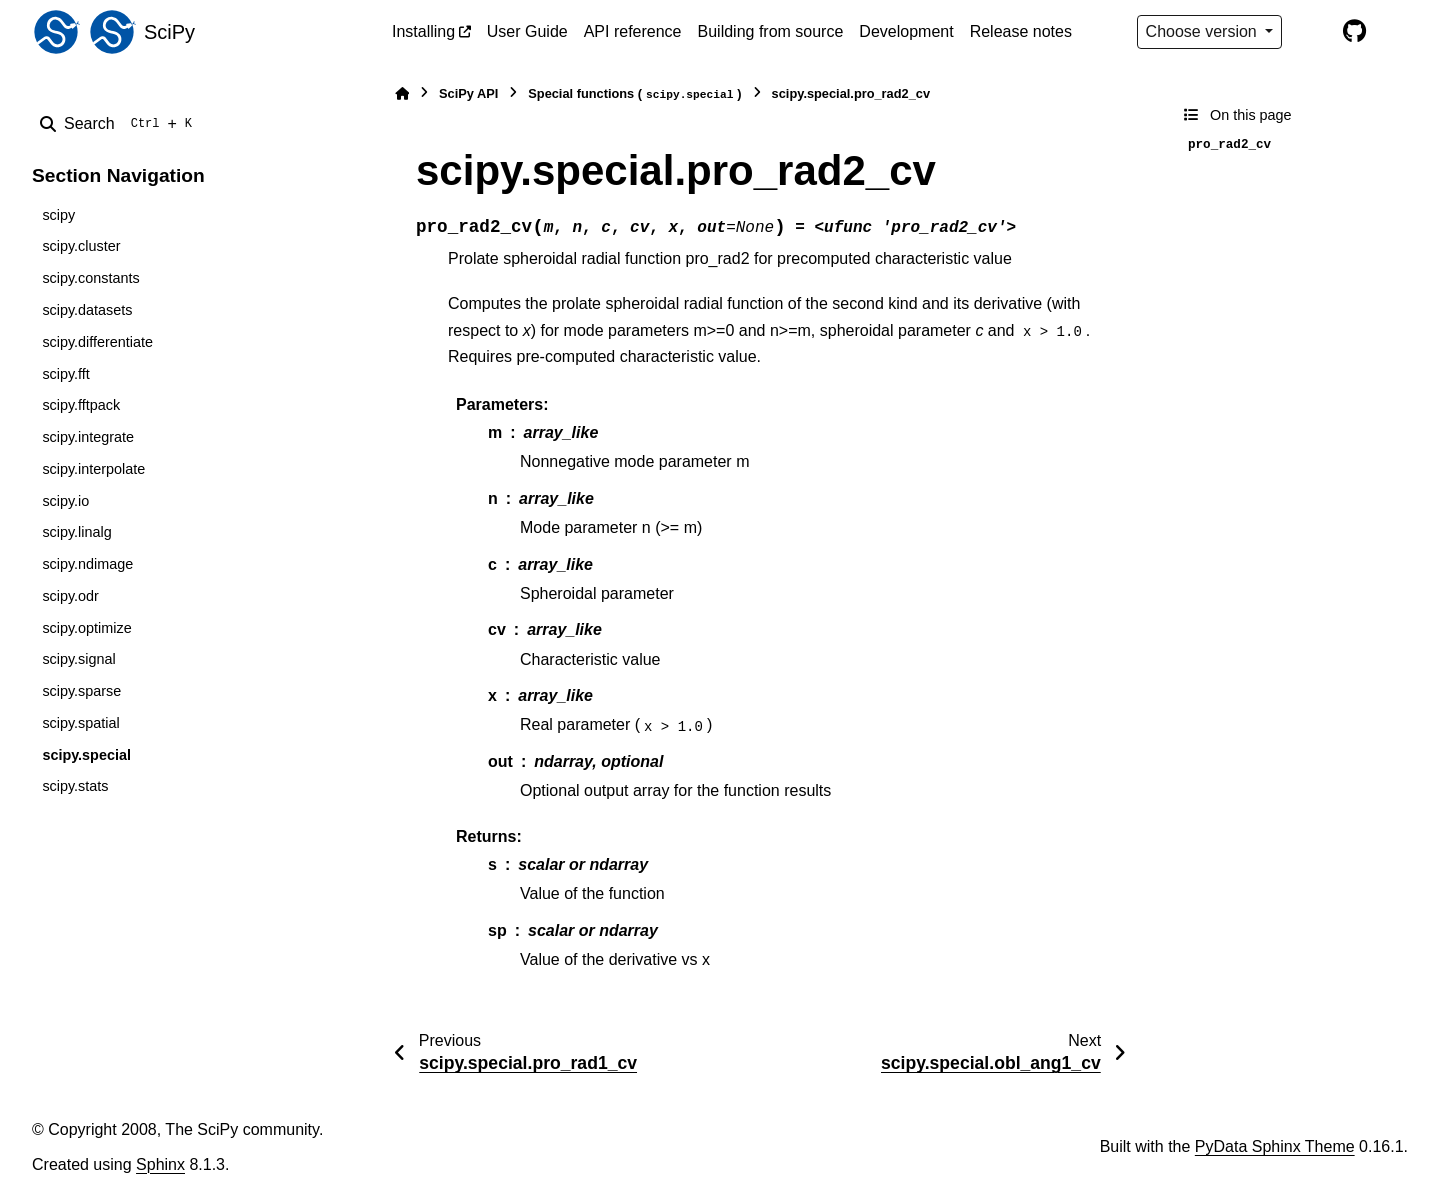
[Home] (402, 93)
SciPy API (468, 93)
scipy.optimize (86, 628)
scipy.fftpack (81, 405)
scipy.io (65, 501)
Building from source (771, 31)
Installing (423, 31)
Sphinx (160, 1164)
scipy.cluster (81, 246)
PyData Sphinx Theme (1275, 1146)
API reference (633, 31)
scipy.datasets (87, 310)
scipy (58, 215)
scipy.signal (78, 659)
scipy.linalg (76, 532)
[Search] (120, 124)
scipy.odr (70, 596)
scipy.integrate (88, 437)
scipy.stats (75, 786)
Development (906, 31)
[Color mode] (1312, 32)
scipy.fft (65, 374)
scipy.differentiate (97, 342)
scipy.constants (90, 278)
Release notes (1021, 31)
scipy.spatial (80, 723)
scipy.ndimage (87, 564)
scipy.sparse (81, 691)
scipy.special (86, 755)
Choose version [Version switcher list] (1204, 31)
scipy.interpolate (93, 469)
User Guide (527, 31)
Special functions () (634, 94)
